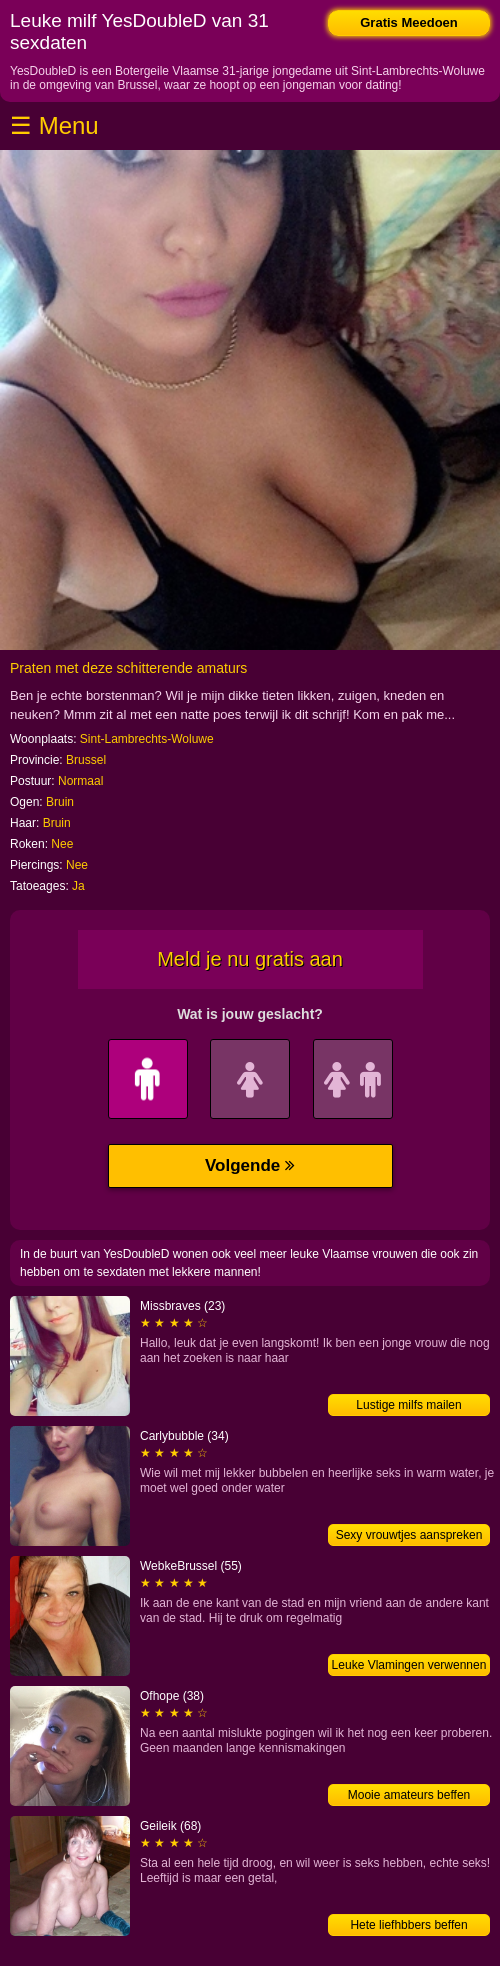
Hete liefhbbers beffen (408, 1925)
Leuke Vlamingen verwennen (409, 1665)
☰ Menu (54, 125)
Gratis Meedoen (409, 22)
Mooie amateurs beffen (409, 1795)
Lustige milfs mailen (408, 1405)
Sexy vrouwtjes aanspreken (409, 1535)
